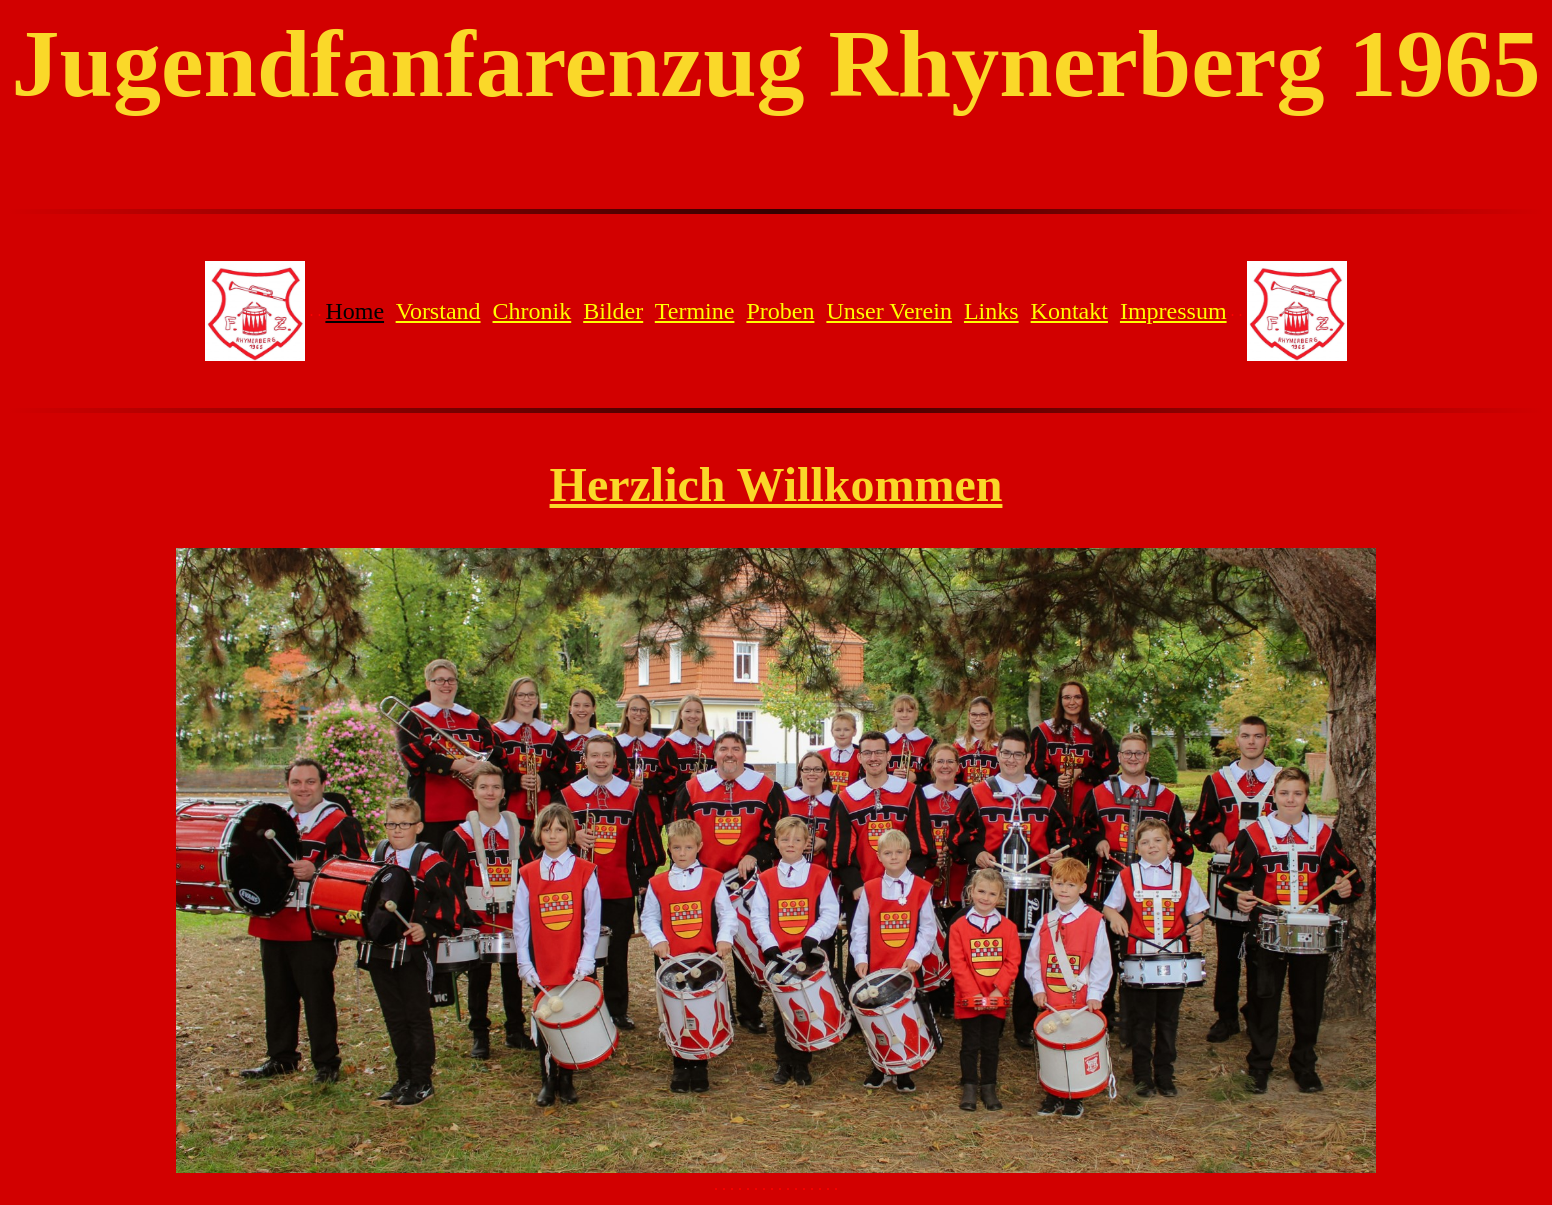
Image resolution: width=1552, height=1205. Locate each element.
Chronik (532, 311)
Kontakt (1069, 311)
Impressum (1173, 311)
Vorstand (438, 311)
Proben (780, 311)
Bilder (613, 311)
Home (354, 311)
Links (991, 311)
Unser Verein (889, 311)
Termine (695, 311)
